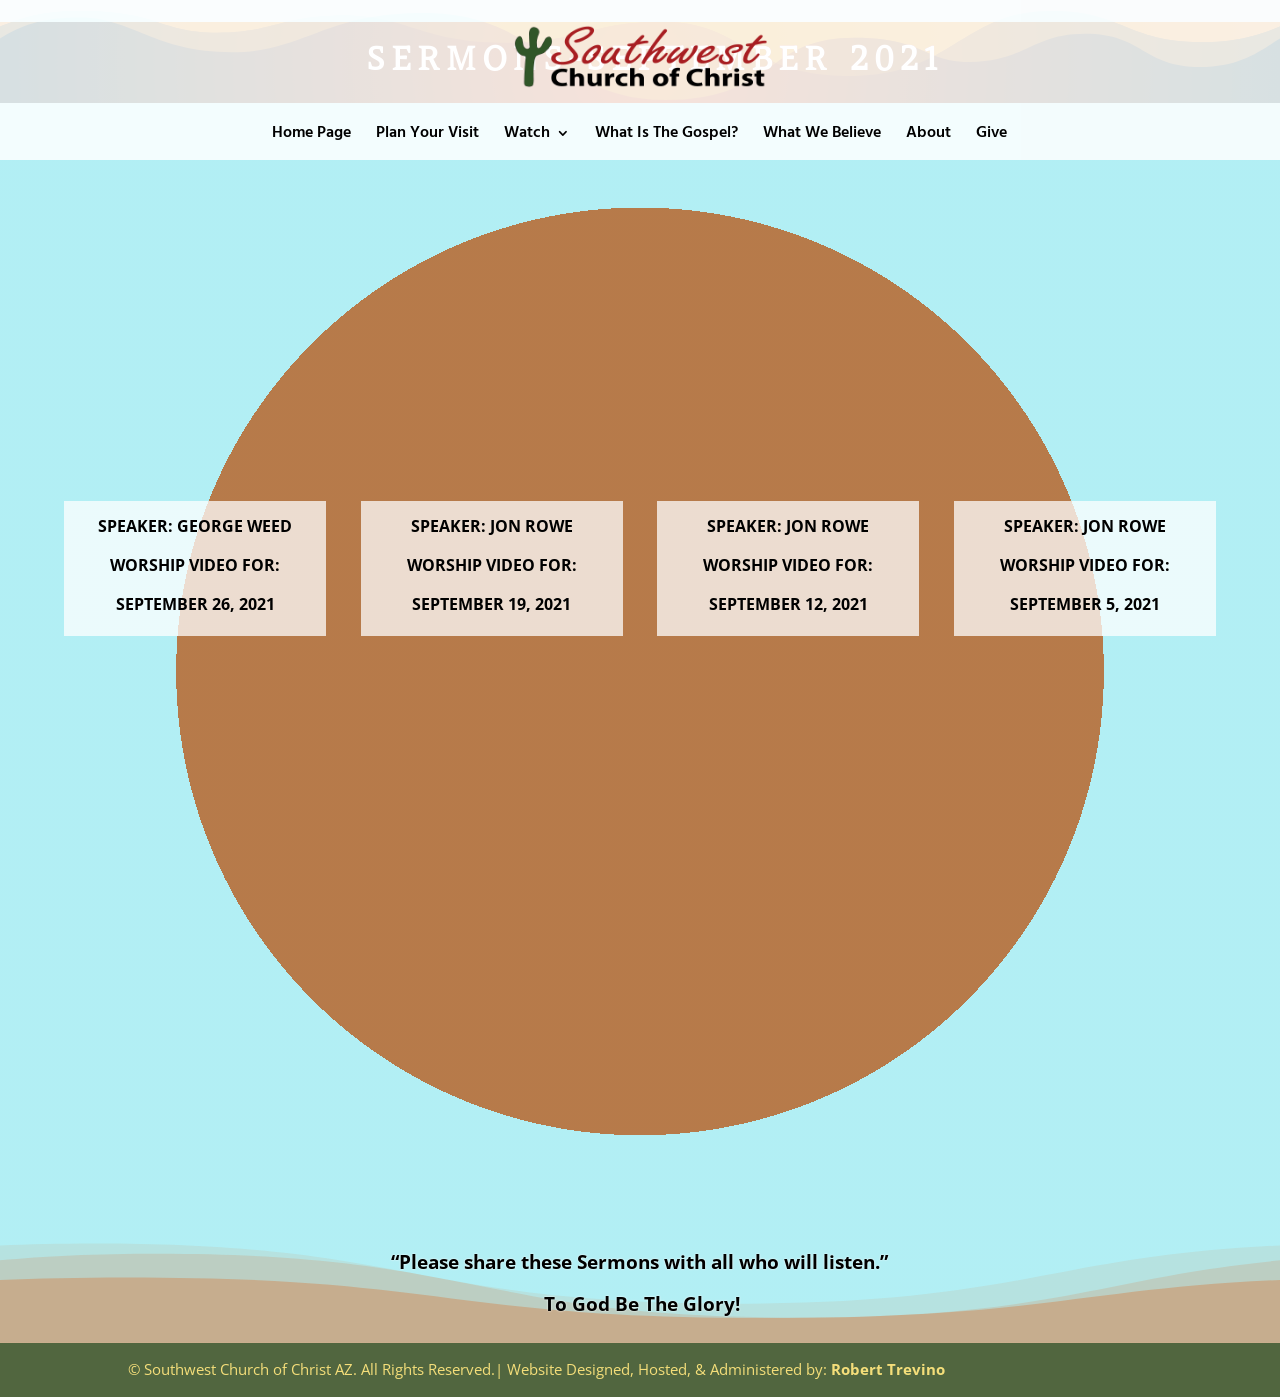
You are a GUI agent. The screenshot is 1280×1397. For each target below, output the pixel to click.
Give (991, 136)
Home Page (311, 136)
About (928, 136)
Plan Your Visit (427, 136)
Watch (527, 136)
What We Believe (822, 136)
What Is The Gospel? (666, 136)
